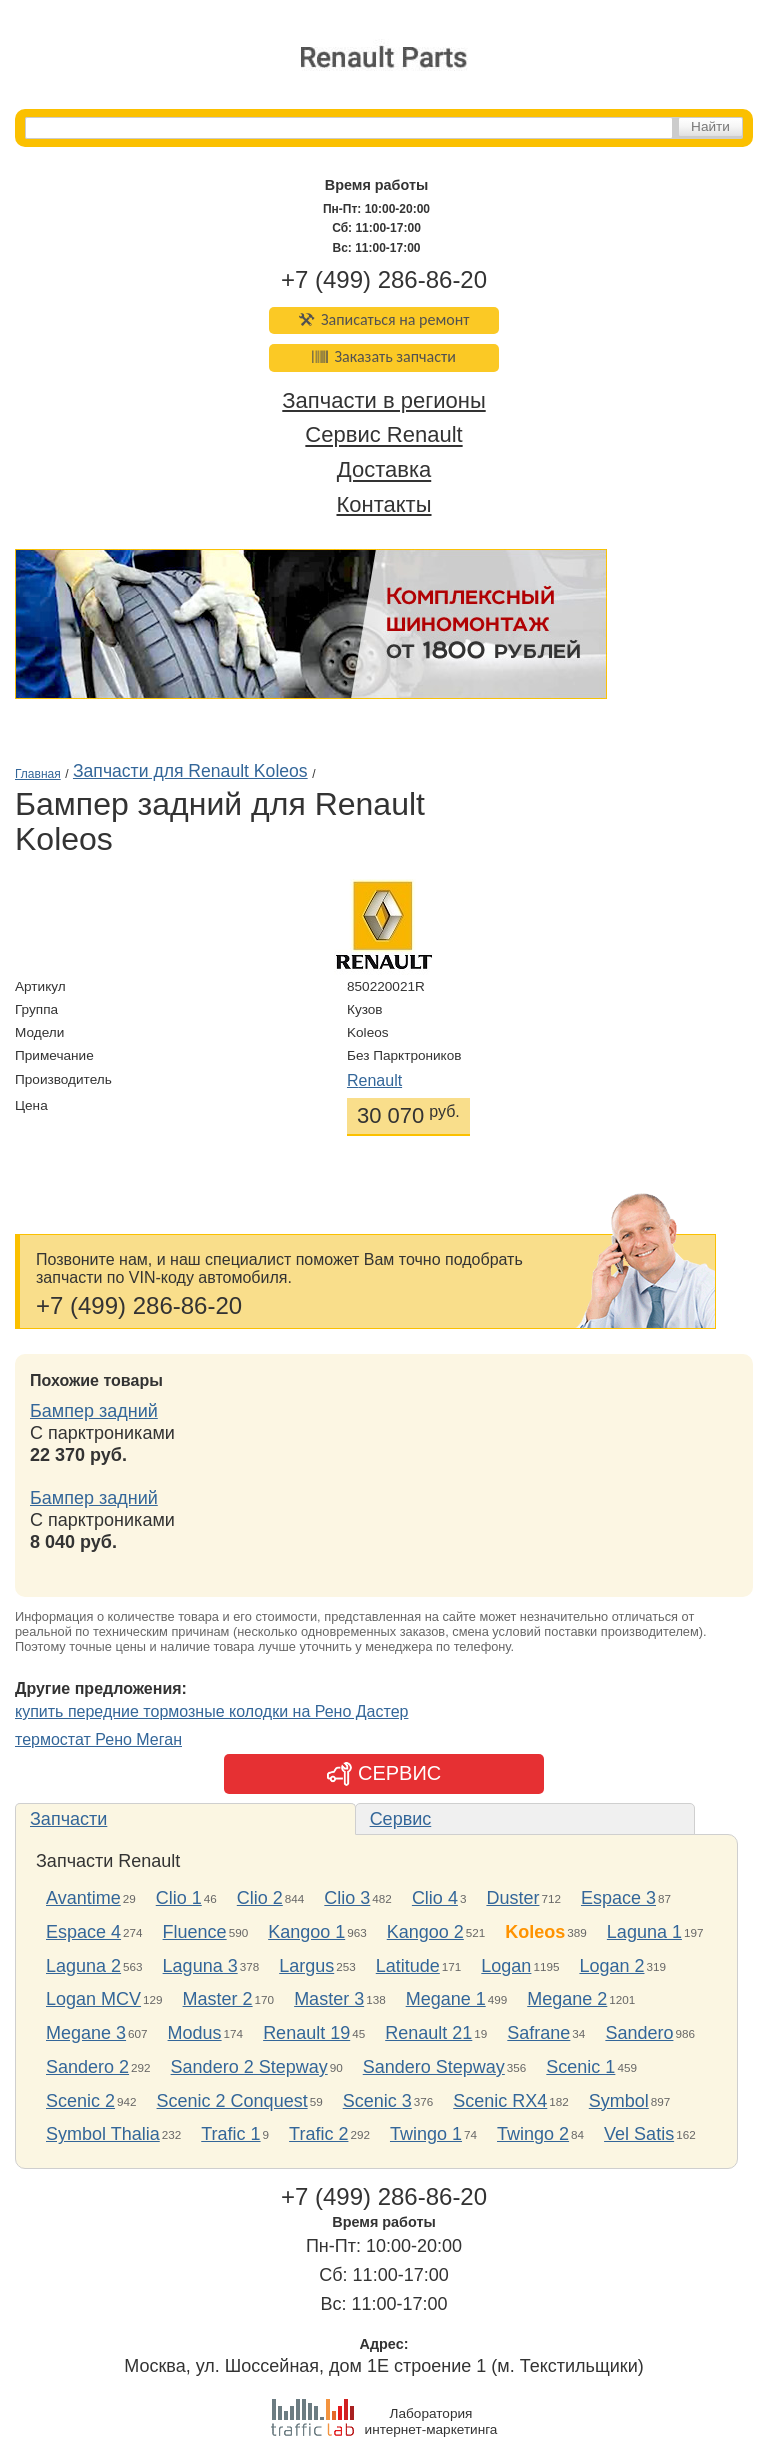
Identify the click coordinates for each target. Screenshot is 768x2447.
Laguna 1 (644, 1932)
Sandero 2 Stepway (249, 2067)
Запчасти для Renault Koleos (190, 771)
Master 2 (218, 1999)
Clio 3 (347, 1898)
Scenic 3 (377, 2101)
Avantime (83, 1898)
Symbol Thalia (103, 2134)
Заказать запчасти (384, 356)
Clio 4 (435, 1898)
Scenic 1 (580, 2067)
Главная (38, 774)
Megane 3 (86, 2033)
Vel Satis (639, 2134)
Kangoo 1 (306, 1932)
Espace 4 (83, 1932)
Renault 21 (428, 2033)
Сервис (401, 1819)
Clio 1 (179, 1898)
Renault (374, 1080)
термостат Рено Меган (98, 1739)
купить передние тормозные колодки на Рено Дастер (211, 1711)
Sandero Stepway (434, 2067)
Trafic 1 (230, 2134)
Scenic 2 (80, 2101)
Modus (195, 2033)
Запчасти (68, 1819)
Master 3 (329, 1999)
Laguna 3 (200, 1966)
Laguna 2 (83, 1966)
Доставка (384, 470)
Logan (506, 1966)
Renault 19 (306, 2033)
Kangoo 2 (425, 1932)
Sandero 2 (87, 2067)
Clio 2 (260, 1898)
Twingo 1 (426, 2134)
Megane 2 (567, 1999)
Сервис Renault (383, 435)
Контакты (383, 504)
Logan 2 (611, 1966)
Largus (306, 1966)
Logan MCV (93, 1999)
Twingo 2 (533, 2134)
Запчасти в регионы (383, 400)
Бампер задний (94, 1411)
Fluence (195, 1932)
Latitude (408, 1966)
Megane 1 (446, 1999)
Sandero (639, 2033)
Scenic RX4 (500, 2101)
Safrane (538, 2033)
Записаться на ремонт (384, 319)
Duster (512, 1898)
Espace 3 (618, 1898)
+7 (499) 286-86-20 (384, 279)
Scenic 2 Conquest (232, 2101)
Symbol (619, 2101)
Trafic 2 (318, 2134)
